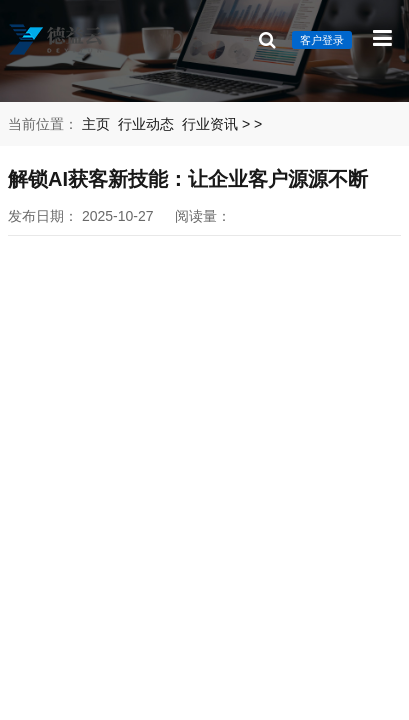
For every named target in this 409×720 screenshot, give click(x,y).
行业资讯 (210, 124)
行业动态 (146, 124)
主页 (96, 124)
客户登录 (322, 40)
